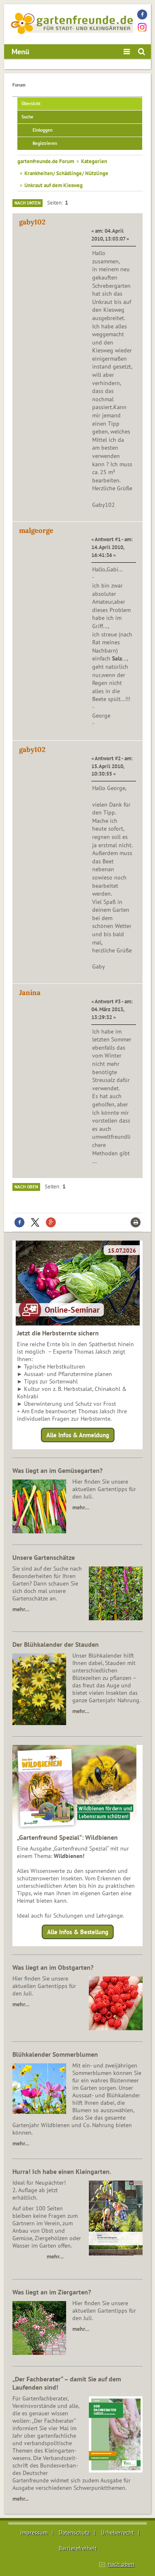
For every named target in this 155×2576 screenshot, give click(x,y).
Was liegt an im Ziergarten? (51, 2292)
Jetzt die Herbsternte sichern (58, 1333)
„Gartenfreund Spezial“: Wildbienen (67, 1837)
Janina (30, 992)
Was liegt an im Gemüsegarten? (57, 1470)
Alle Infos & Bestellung (77, 1932)
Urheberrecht (117, 2532)
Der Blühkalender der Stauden (55, 1644)
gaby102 (32, 222)
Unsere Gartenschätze (43, 1557)
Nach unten (27, 203)
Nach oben (26, 1187)
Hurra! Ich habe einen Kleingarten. (61, 2171)
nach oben (121, 2564)
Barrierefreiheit (78, 2548)
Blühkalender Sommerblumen (55, 2054)
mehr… (80, 1507)
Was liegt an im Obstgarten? (52, 1967)
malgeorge (36, 530)
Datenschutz (74, 2532)
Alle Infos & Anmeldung (77, 1435)
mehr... (20, 2498)
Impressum (34, 2532)
